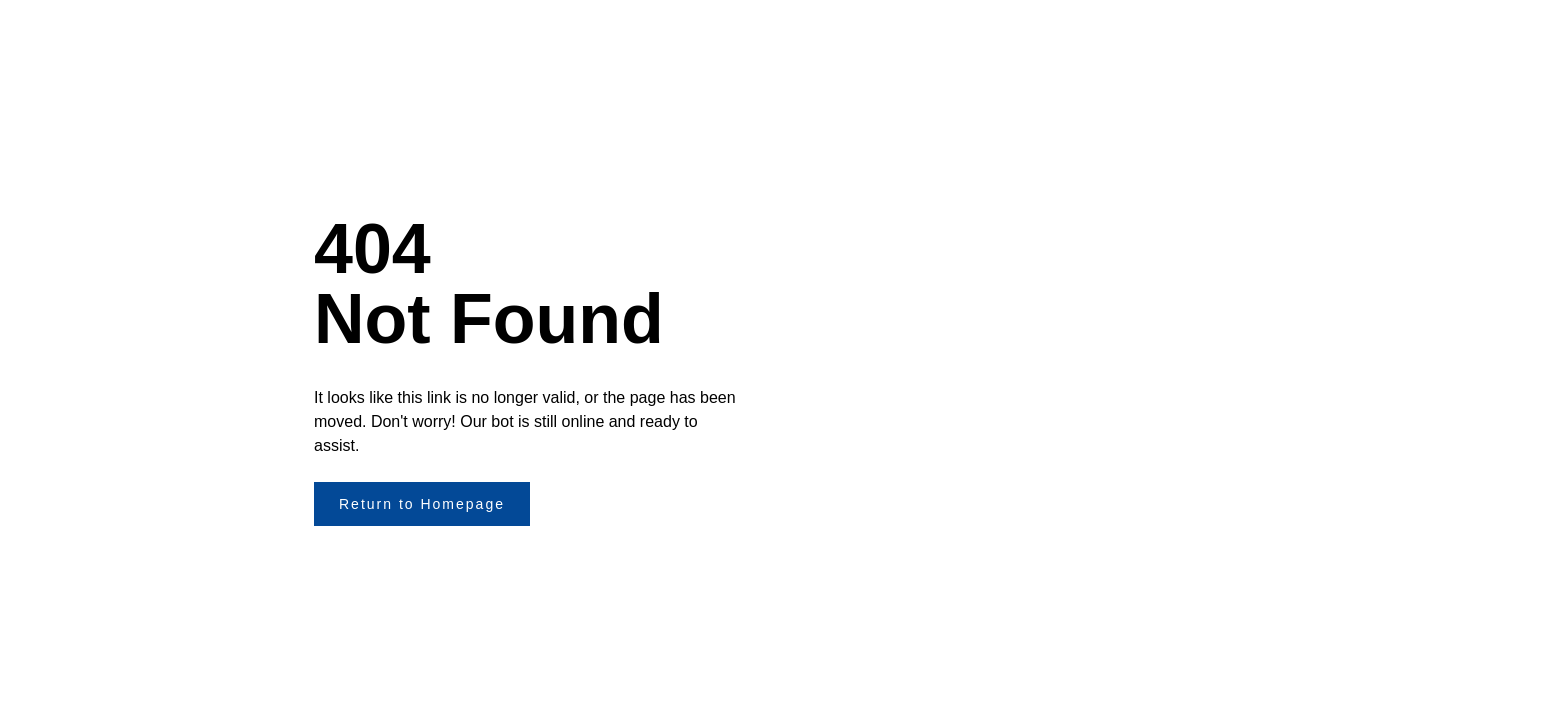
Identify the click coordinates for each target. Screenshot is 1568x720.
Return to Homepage (422, 504)
